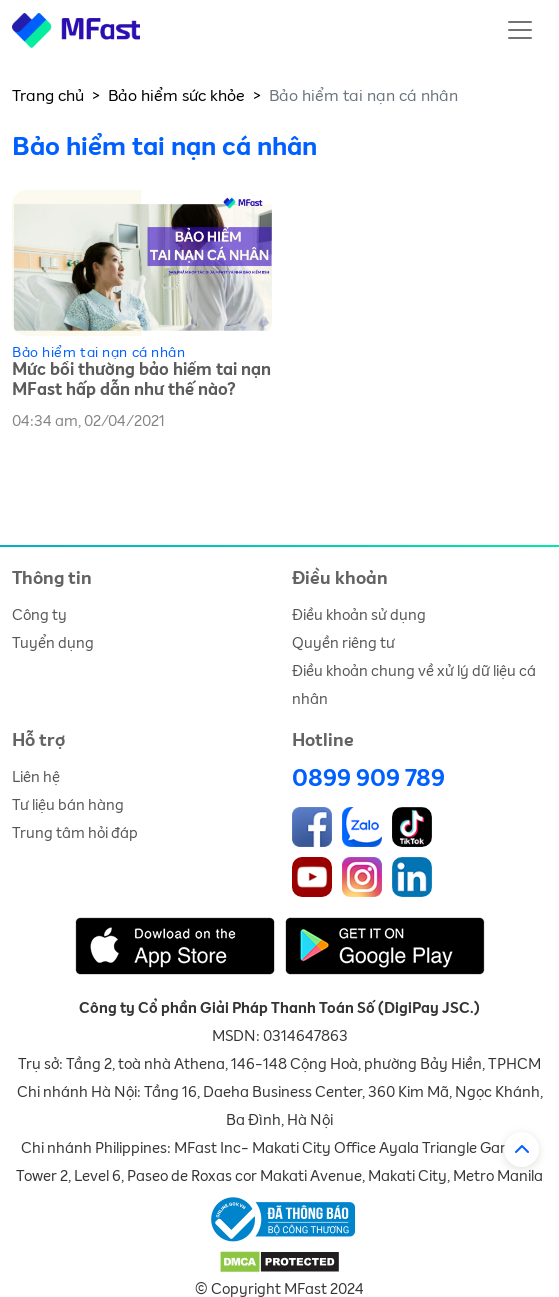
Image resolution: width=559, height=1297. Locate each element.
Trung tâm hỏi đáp (75, 833)
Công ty (39, 615)
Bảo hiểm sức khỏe (176, 96)
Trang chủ (48, 96)
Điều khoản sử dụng (359, 615)
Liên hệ (36, 777)
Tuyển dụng (53, 643)
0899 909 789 (368, 779)
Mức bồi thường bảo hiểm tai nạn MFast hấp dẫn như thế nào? (141, 380)
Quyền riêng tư (343, 643)
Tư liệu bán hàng (68, 805)
